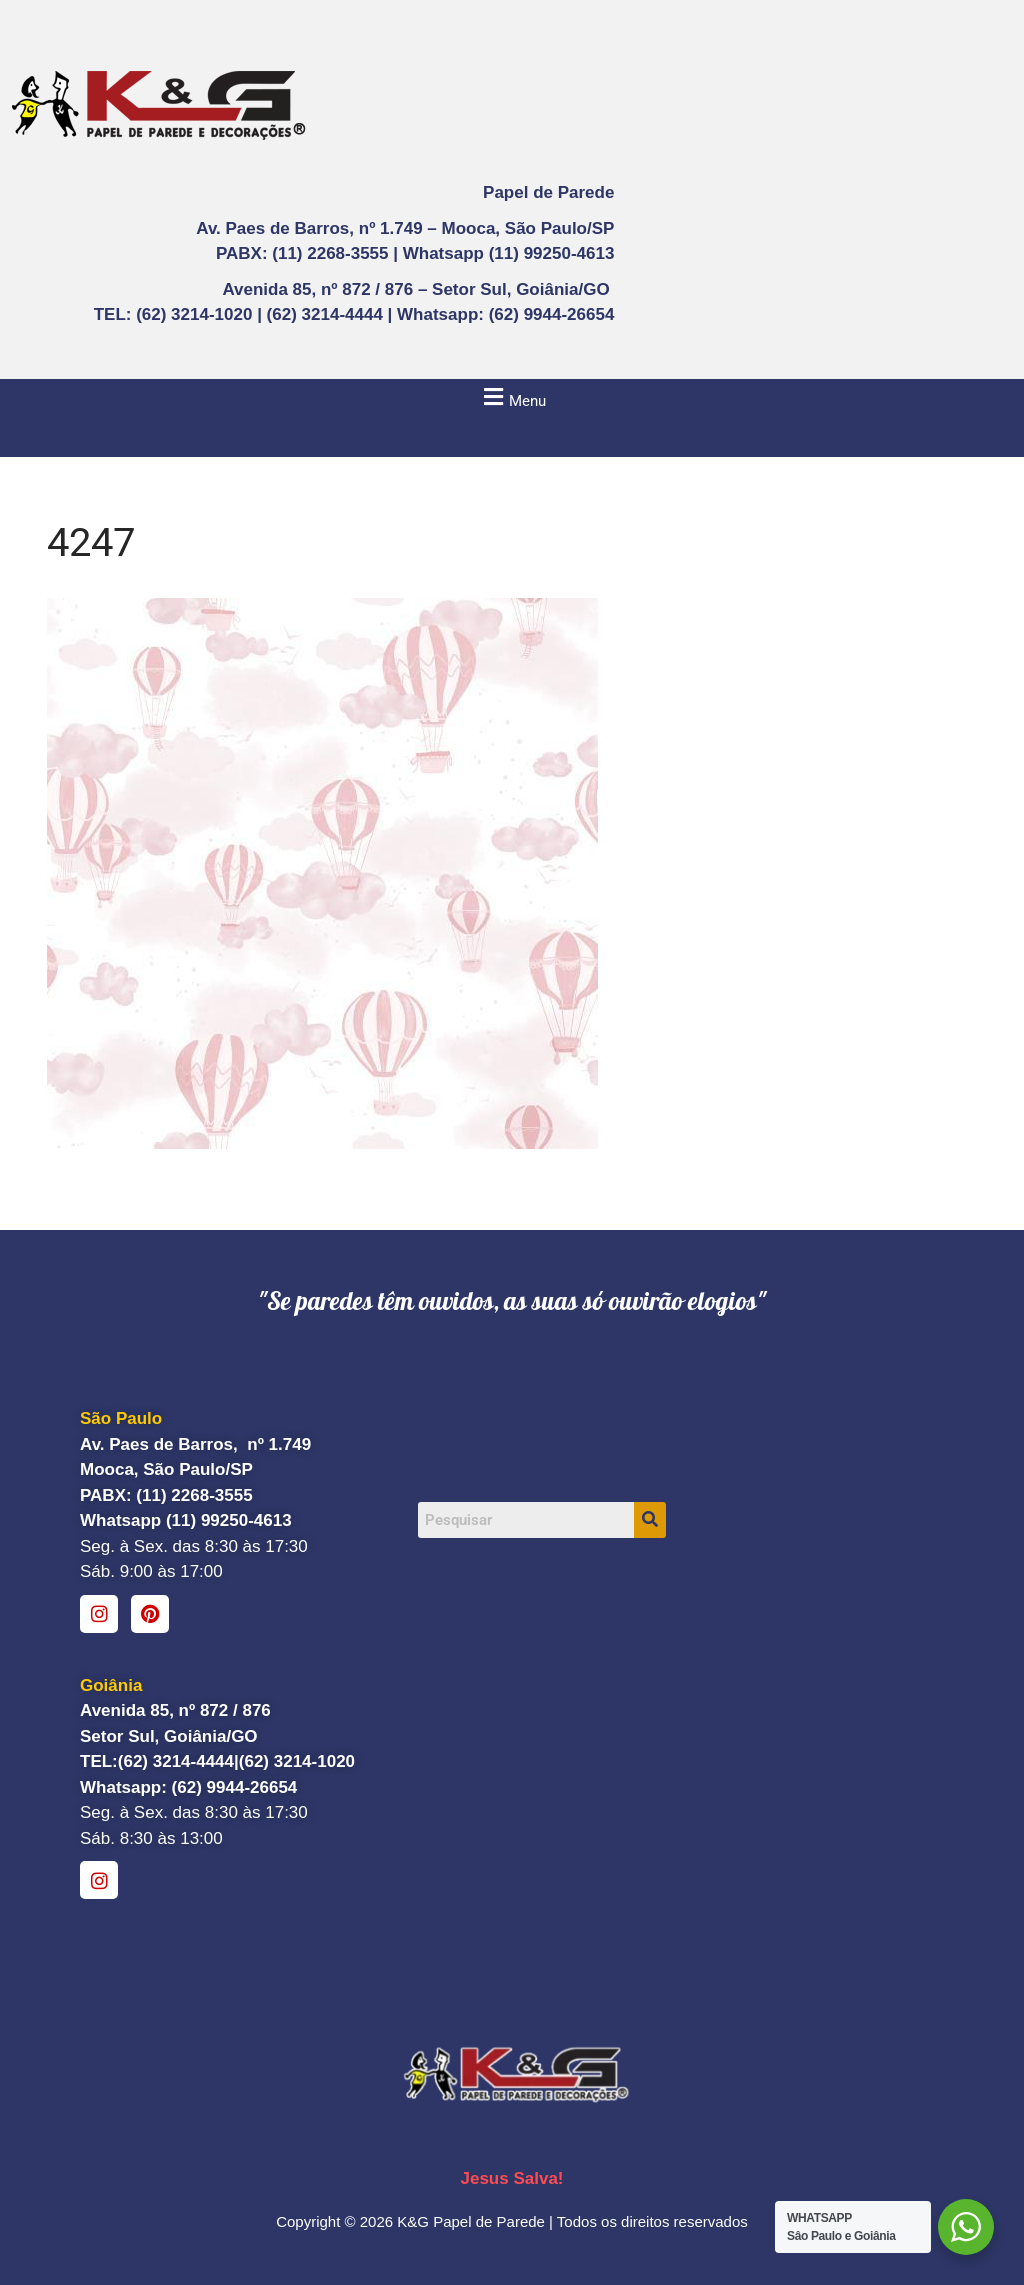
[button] (512, 397)
